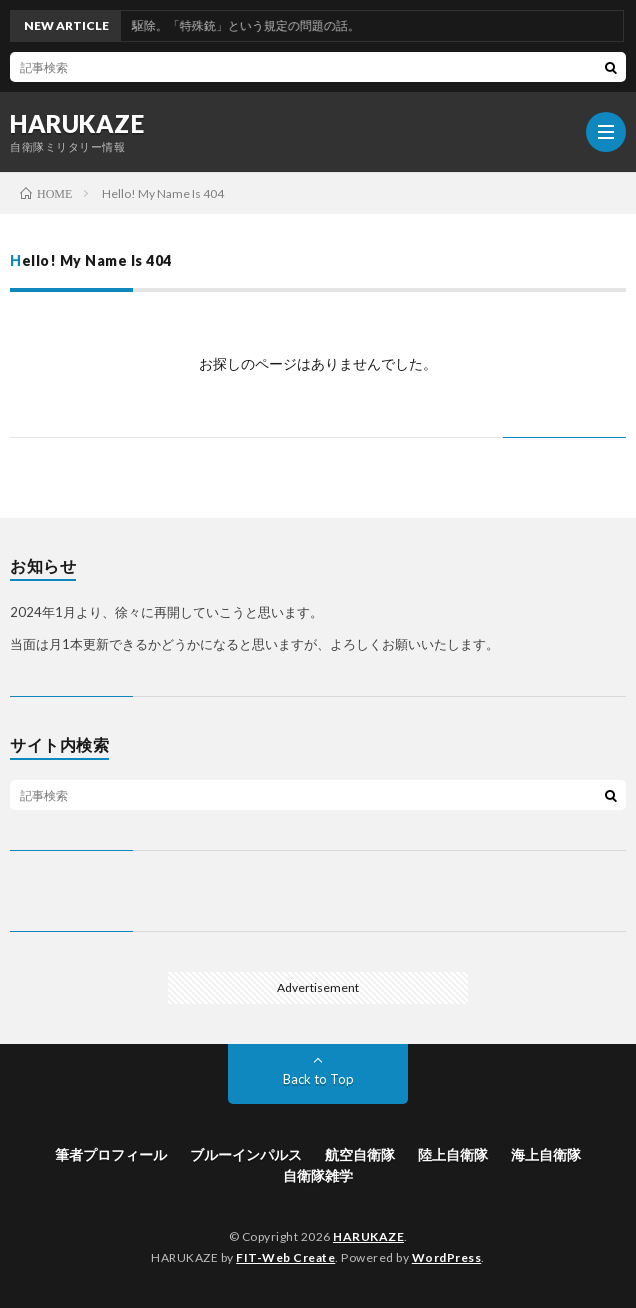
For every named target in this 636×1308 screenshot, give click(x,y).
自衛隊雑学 (318, 1175)
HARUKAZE (77, 124)
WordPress (447, 1257)
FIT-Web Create (285, 1257)
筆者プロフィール (111, 1154)
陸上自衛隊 (453, 1154)
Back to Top (318, 1079)
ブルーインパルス (246, 1154)
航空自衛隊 (360, 1154)
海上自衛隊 (546, 1154)
